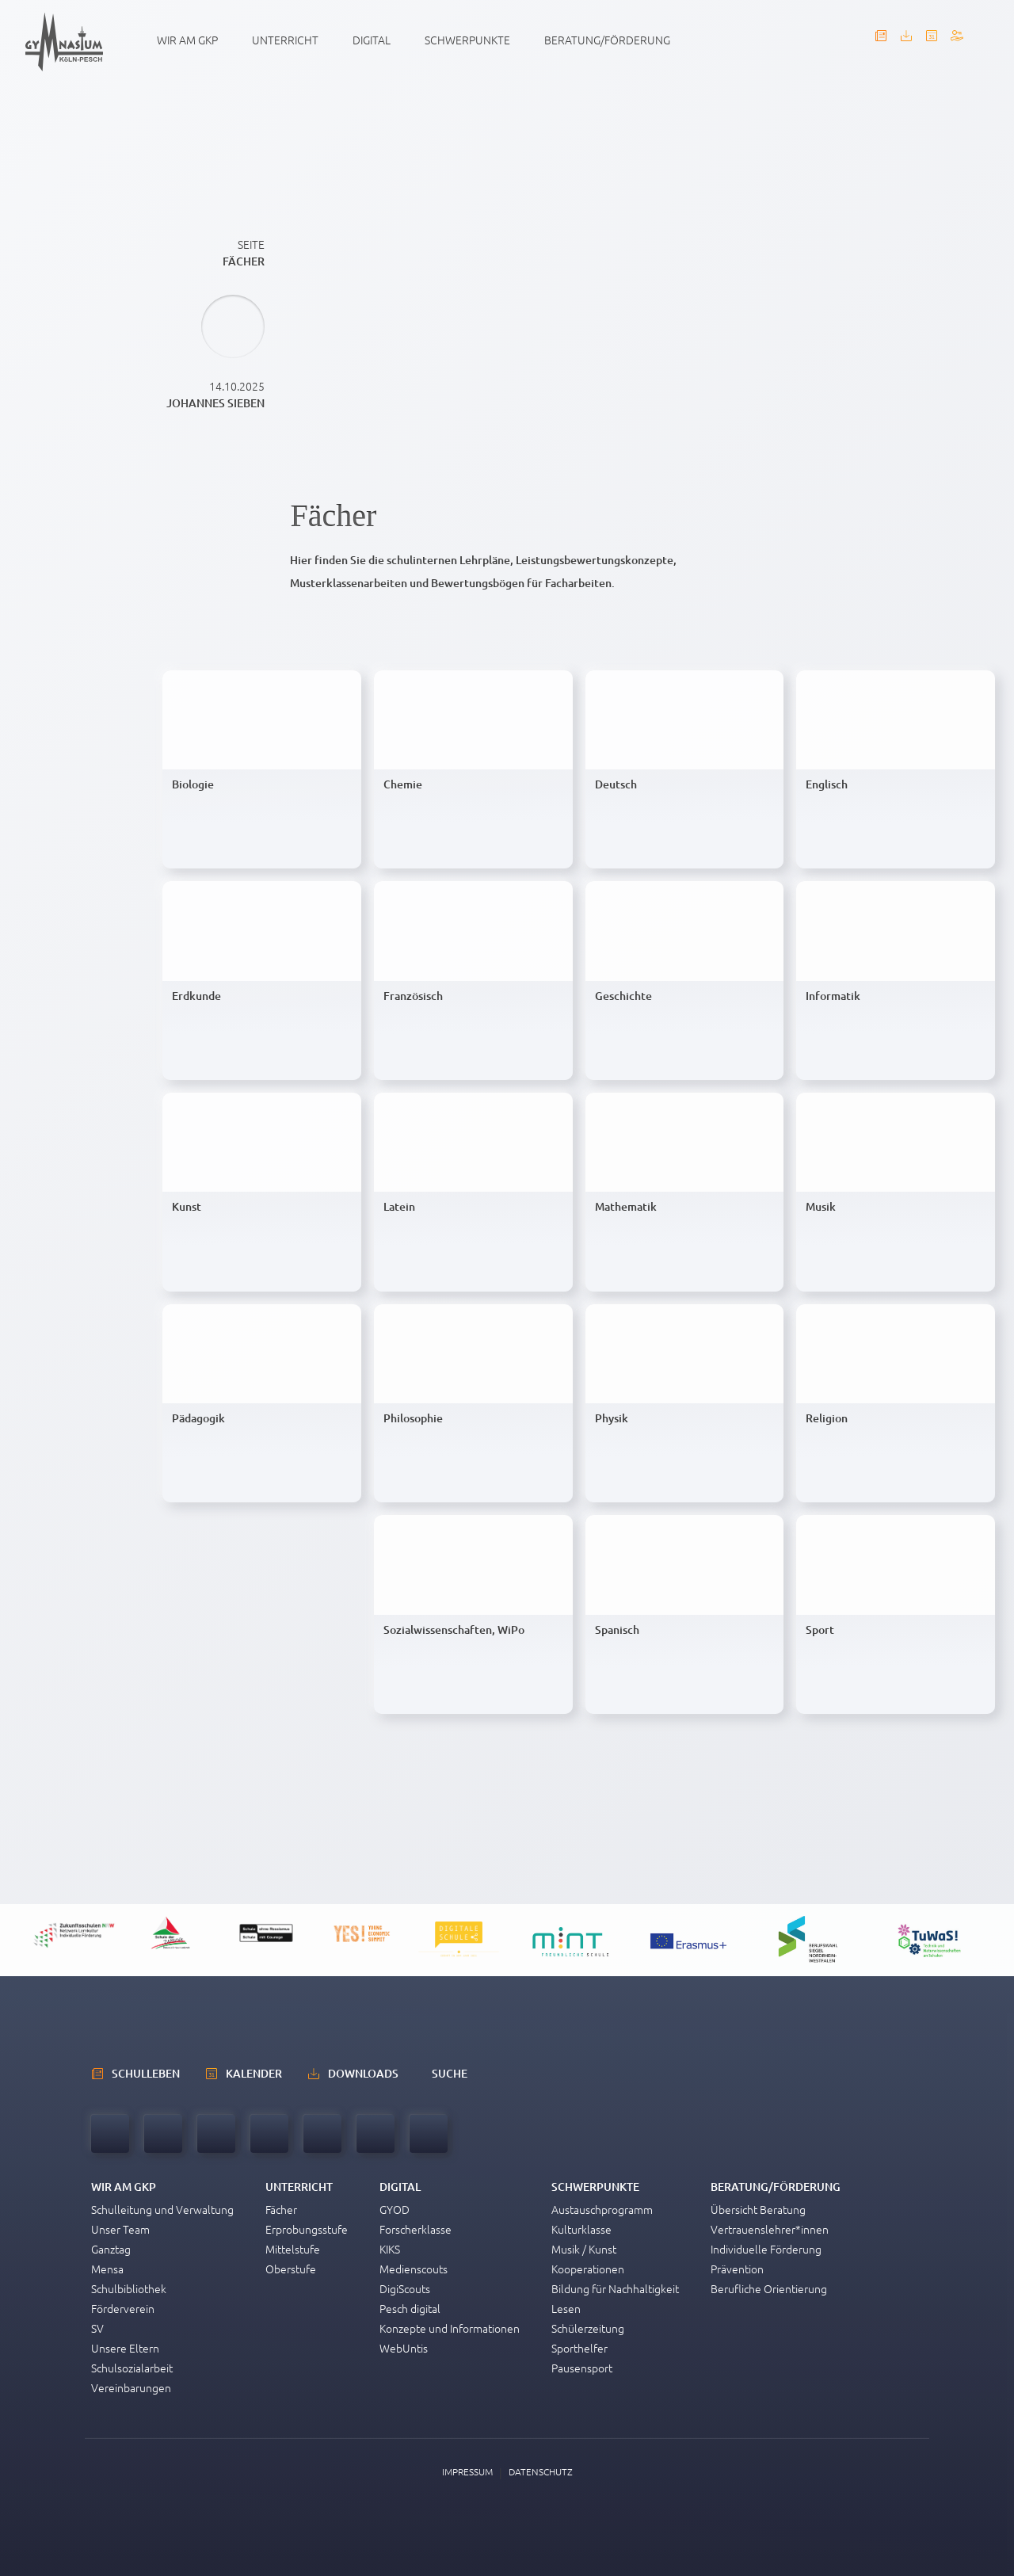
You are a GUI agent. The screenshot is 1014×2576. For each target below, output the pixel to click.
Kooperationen (587, 2268)
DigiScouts (404, 2288)
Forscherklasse (415, 2229)
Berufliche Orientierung (769, 2288)
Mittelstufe (292, 2249)
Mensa (107, 2268)
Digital (372, 40)
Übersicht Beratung (758, 2209)
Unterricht (285, 40)
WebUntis (403, 2348)
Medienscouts (413, 2268)
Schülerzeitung (587, 2328)
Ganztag (111, 2249)
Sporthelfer (579, 2348)
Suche (449, 2073)
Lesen (566, 2308)
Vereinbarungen (131, 2387)
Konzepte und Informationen (449, 2328)
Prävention (737, 2268)
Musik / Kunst (583, 2249)
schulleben (146, 2073)
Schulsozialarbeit (132, 2368)
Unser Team (120, 2229)
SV (97, 2328)
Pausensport (581, 2368)
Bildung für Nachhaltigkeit (615, 2288)
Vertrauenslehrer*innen (770, 2229)
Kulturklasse (581, 2229)
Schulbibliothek (128, 2288)
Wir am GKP (187, 40)
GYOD (394, 2209)
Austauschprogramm (602, 2209)
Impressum (467, 2471)
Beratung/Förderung (607, 40)
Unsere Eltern (125, 2348)
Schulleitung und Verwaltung (162, 2209)
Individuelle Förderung (766, 2249)
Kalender (254, 2073)
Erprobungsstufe (306, 2229)
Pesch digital (409, 2308)
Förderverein (122, 2308)
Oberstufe (290, 2268)
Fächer (281, 2209)
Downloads (363, 2073)
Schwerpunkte (467, 40)
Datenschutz (541, 2471)
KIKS (389, 2249)
